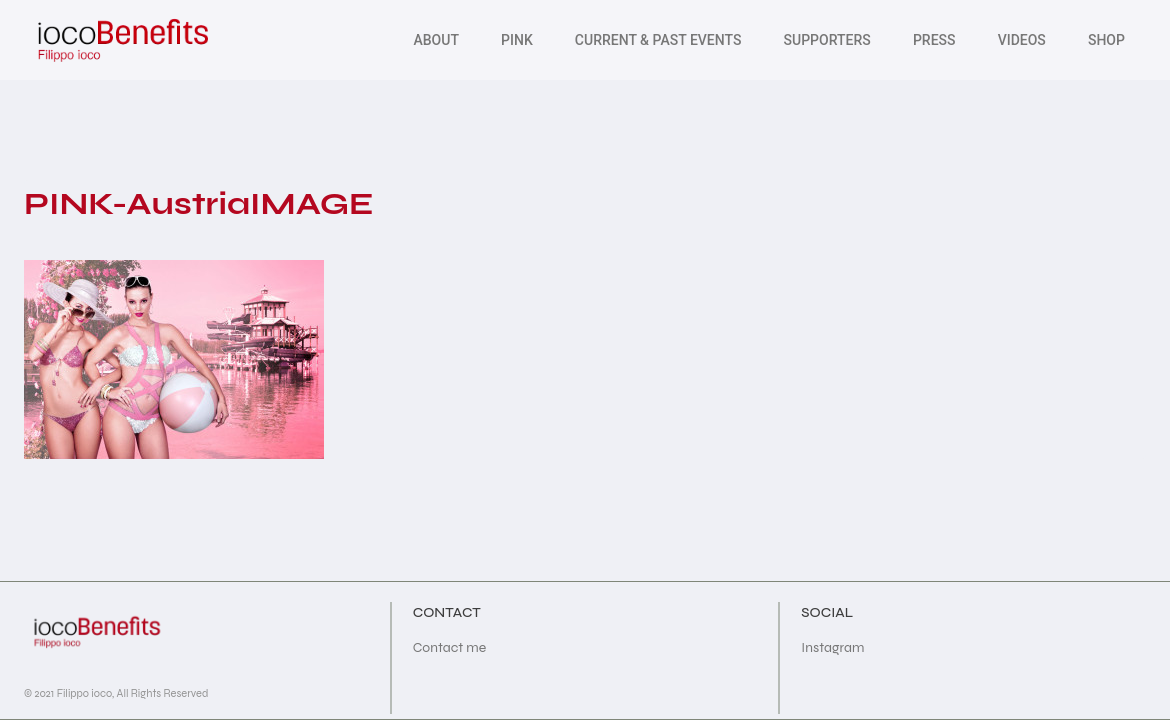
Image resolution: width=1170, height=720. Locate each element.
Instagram (832, 647)
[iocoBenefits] (121, 40)
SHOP (1106, 40)
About (435, 40)
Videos (1022, 40)
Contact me (450, 647)
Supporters (827, 40)
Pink (517, 40)
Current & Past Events (658, 40)
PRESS (934, 40)
